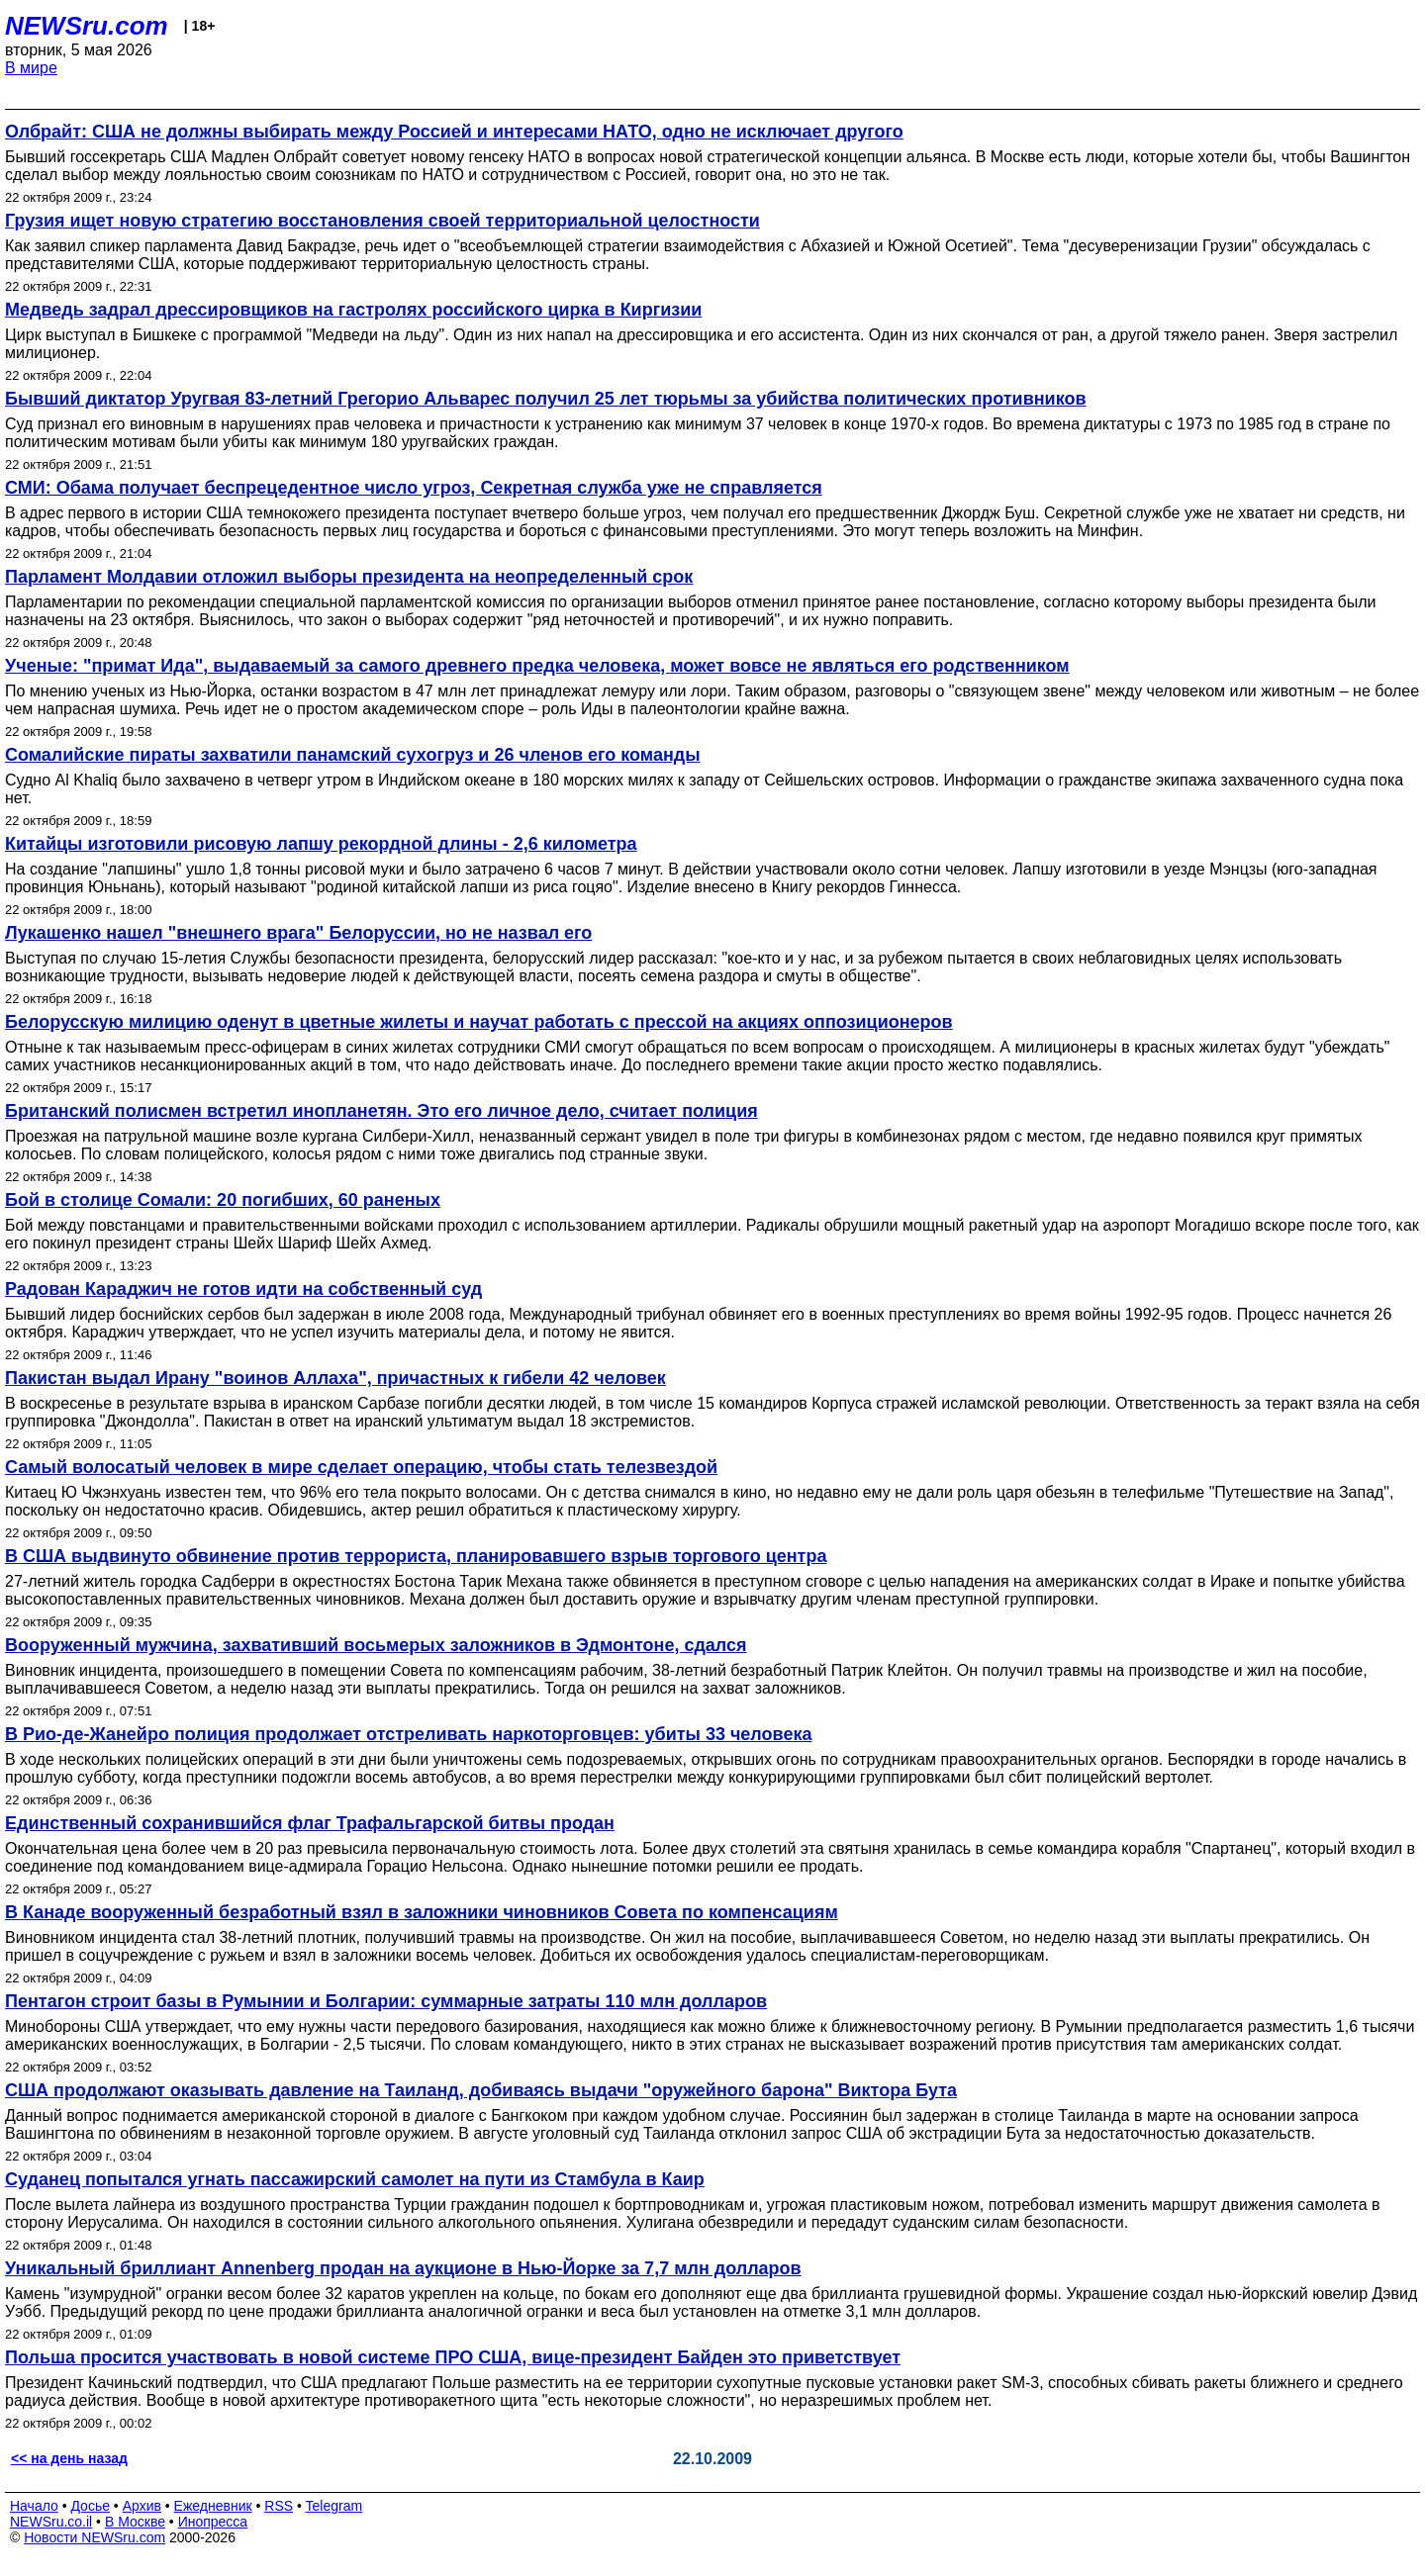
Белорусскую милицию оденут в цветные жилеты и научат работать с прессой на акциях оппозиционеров (479, 1022)
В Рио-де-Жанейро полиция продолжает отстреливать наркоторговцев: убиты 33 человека (408, 1734)
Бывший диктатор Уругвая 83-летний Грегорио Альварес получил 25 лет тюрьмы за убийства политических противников (546, 399)
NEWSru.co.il (51, 2522)
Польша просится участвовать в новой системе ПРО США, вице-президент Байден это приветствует (453, 2357)
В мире (31, 67)
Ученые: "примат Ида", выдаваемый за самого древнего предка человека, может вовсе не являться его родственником (537, 666)
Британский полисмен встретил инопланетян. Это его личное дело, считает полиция (381, 1111)
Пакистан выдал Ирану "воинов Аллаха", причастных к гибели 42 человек (335, 1378)
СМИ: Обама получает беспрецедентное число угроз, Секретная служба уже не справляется (413, 488)
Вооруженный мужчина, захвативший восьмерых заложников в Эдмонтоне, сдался (376, 1645)
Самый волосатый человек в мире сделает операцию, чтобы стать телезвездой (361, 1467)
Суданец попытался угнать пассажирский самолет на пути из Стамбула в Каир (355, 2179)
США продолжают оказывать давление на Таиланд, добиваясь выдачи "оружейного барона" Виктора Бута (481, 2090)
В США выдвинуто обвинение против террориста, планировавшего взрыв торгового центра (415, 1556)
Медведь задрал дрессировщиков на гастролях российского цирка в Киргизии (353, 310)
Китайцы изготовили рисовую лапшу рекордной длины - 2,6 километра (321, 844)
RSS (278, 2506)
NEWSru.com (86, 26)
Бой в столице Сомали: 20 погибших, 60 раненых (222, 1200)
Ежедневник (213, 2506)
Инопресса (213, 2522)
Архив (142, 2506)
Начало (34, 2506)
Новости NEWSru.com (94, 2537)
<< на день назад (69, 2458)
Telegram (334, 2506)
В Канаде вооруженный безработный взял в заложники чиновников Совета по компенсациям (421, 1912)
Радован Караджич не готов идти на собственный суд (243, 1289)
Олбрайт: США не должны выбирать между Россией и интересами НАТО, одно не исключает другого (454, 131)
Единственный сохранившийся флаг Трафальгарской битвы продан (310, 1823)
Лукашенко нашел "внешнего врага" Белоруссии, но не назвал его (298, 933)
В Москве (135, 2522)
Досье (90, 2506)
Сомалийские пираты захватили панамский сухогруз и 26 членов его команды (353, 755)
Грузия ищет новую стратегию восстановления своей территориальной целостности (382, 220)
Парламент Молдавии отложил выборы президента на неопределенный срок (349, 577)
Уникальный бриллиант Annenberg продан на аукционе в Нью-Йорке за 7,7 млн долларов (403, 2268)
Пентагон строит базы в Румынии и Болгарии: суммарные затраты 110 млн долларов (386, 2001)
